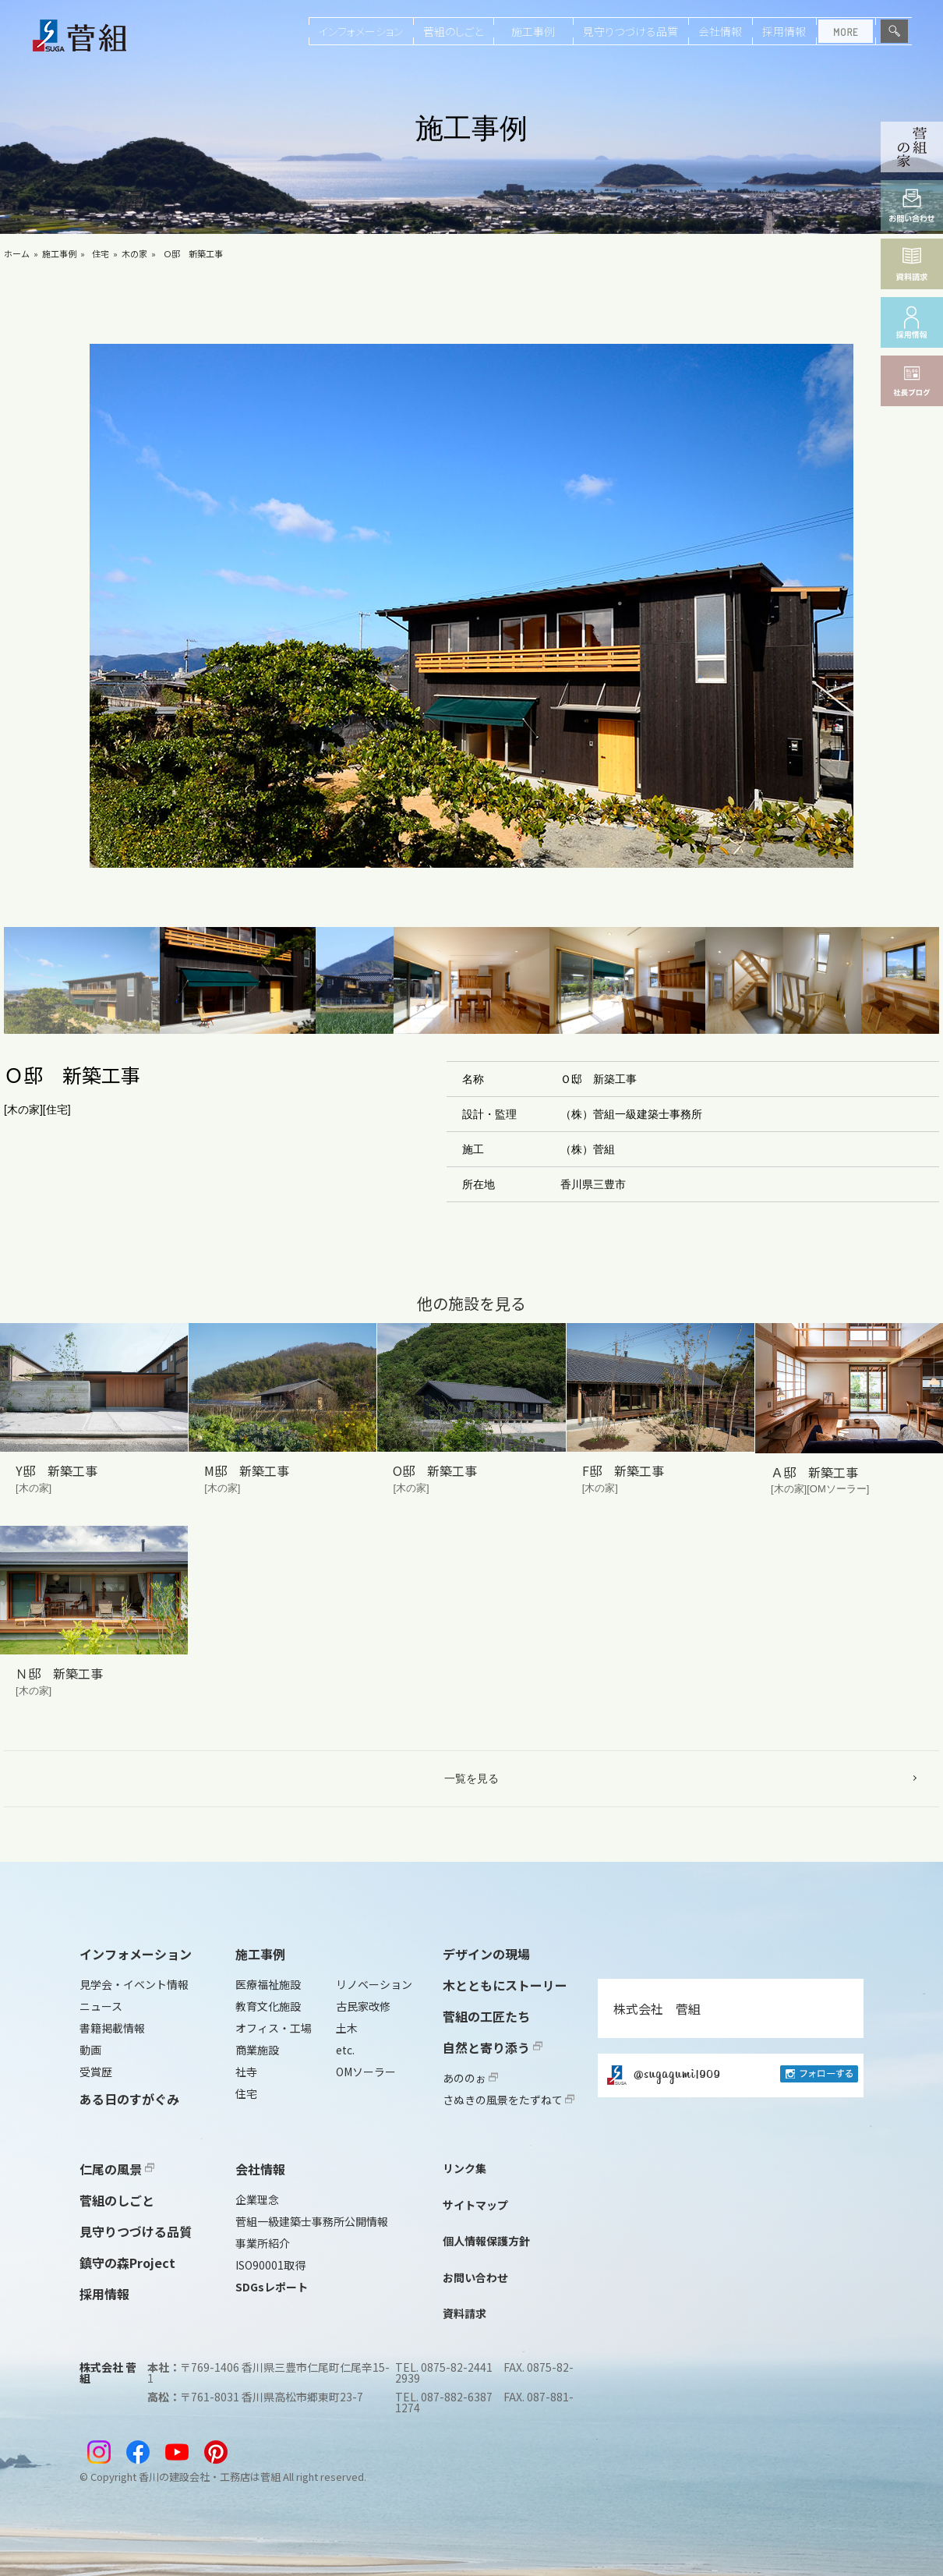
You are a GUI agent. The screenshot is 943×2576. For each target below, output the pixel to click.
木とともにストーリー (505, 1985)
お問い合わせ (475, 2277)
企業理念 (257, 2199)
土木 (347, 2028)
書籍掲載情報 (112, 2028)
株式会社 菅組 (657, 2008)
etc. (345, 2050)
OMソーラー (366, 2071)
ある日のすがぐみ (129, 2098)
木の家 (134, 253)
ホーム (17, 253)
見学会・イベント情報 (134, 1984)
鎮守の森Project (127, 2262)
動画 (90, 2050)
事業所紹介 (262, 2243)
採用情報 (784, 31)
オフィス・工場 (273, 2028)
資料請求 (464, 2313)
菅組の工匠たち (486, 2016)
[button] (82, 980)
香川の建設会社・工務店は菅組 (210, 2476)
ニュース (100, 2006)
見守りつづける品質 (630, 31)
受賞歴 (95, 2071)
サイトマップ (475, 2205)
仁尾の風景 (116, 2169)
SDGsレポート (271, 2287)
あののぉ (470, 2078)
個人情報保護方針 (486, 2241)
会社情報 (720, 31)
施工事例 (533, 31)
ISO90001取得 (270, 2265)
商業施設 (257, 2050)
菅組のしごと (453, 31)
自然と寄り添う (492, 2047)
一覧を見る (471, 1778)
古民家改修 (363, 2006)
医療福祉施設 (268, 1984)
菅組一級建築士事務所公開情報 (311, 2221)
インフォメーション (361, 31)
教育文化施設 (268, 2006)
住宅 (100, 253)
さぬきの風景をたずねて (508, 2099)
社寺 (246, 2071)
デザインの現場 (486, 1953)
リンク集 (464, 2168)
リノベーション (374, 1984)
